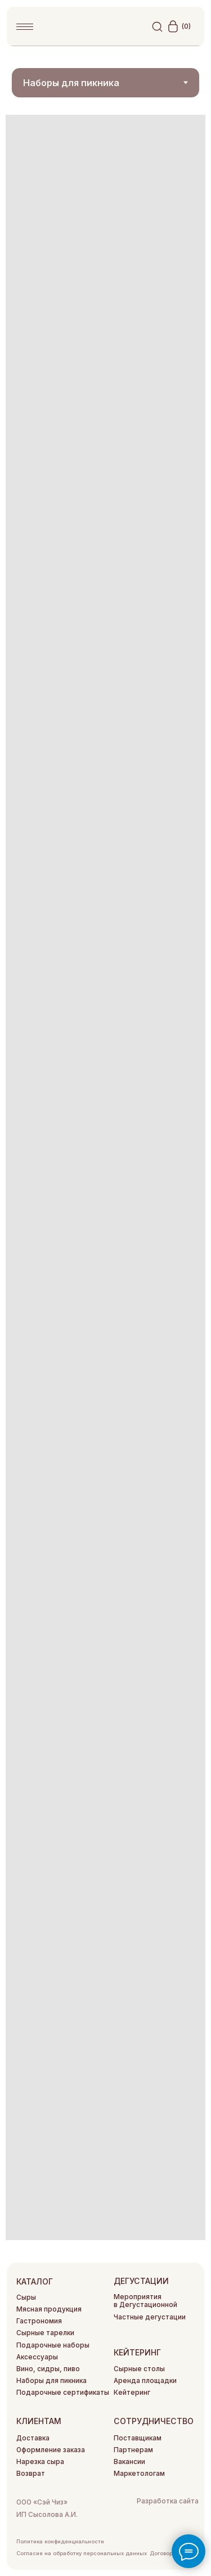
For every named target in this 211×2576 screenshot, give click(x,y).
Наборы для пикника (51, 2381)
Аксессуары (37, 2357)
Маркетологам (139, 2474)
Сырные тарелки (45, 2333)
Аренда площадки (145, 2381)
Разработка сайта (168, 2501)
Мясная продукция (49, 2309)
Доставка (33, 2438)
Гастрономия (39, 2321)
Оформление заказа (50, 2450)
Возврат (30, 2474)
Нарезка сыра (40, 2462)
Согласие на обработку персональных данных (81, 2553)
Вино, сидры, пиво (48, 2369)
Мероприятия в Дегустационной (145, 2301)
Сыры (26, 2297)
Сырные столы (139, 2369)
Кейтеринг (132, 2393)
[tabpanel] (105, 1177)
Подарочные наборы (52, 2345)
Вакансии (129, 2462)
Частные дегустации (150, 2317)
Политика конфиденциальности (60, 2541)
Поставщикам (137, 2438)
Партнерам (133, 2450)
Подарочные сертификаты (62, 2393)
